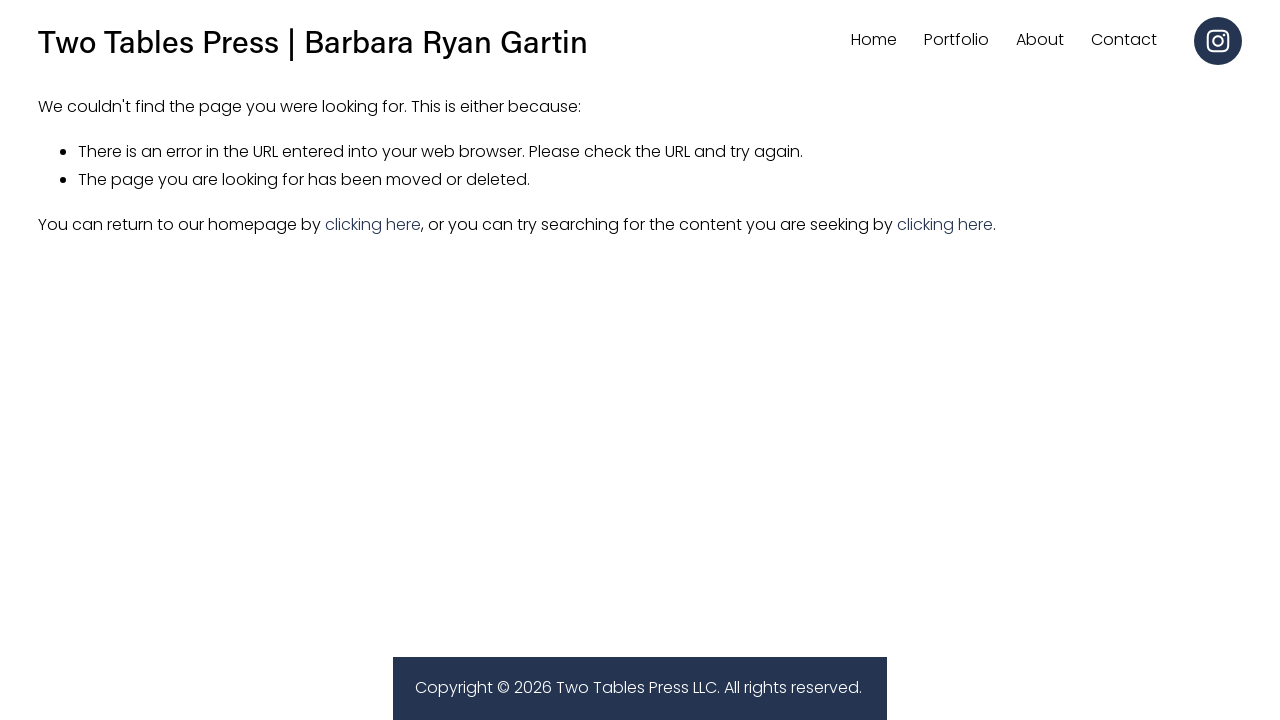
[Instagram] (1218, 41)
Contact (1124, 39)
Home (874, 39)
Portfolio (956, 39)
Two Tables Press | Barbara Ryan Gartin (313, 40)
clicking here (373, 224)
